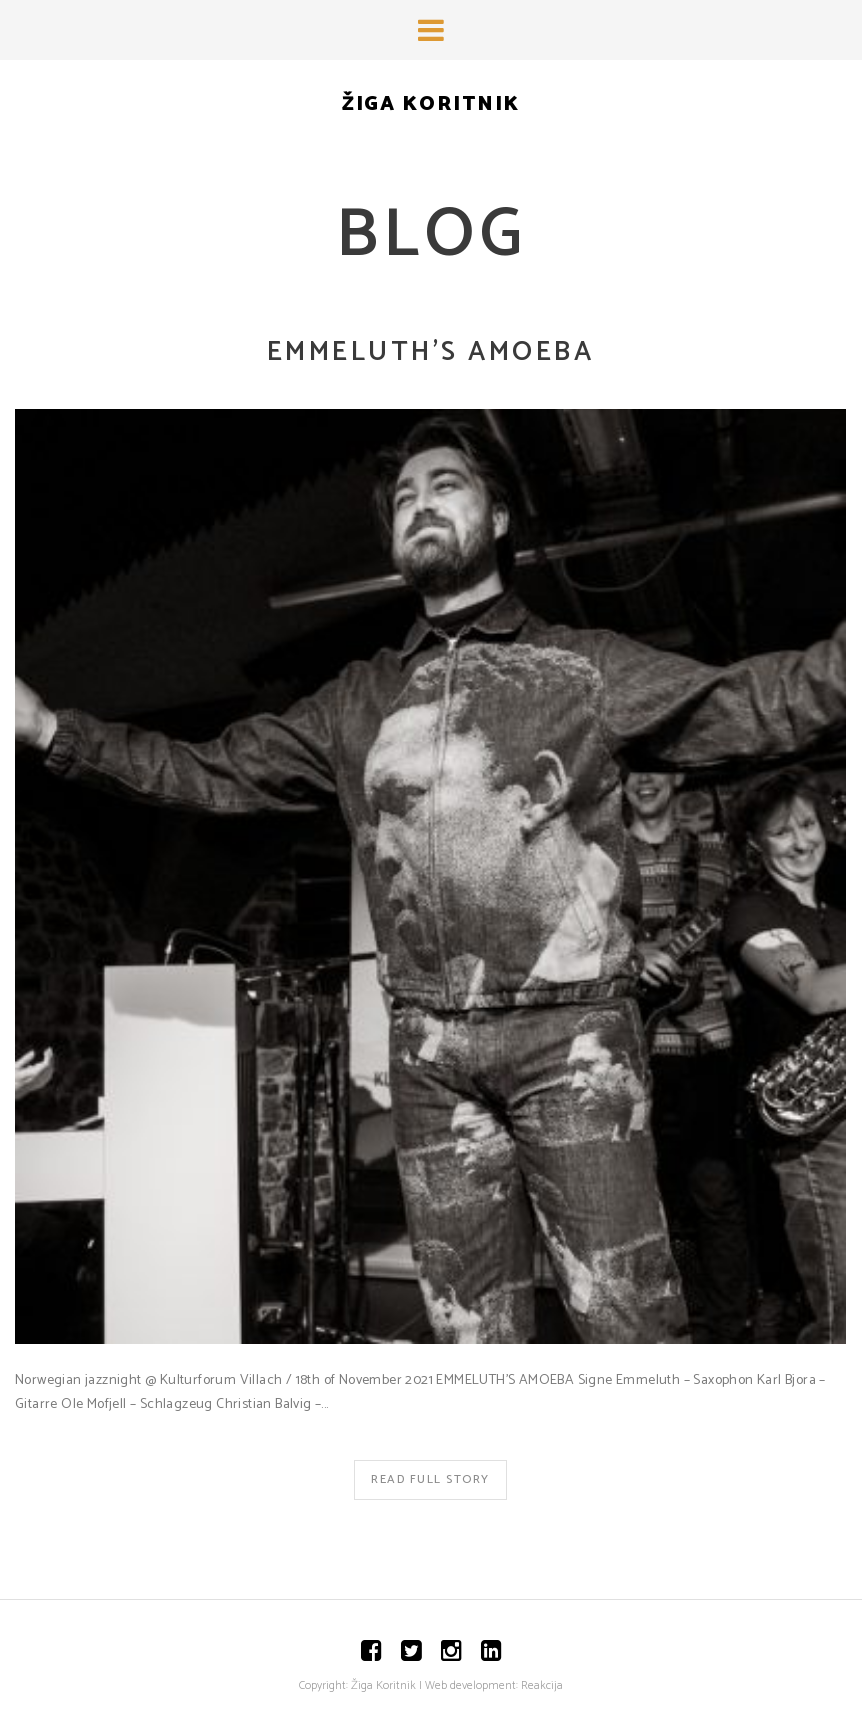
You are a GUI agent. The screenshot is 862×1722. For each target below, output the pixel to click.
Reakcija (542, 1685)
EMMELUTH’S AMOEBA (431, 352)
